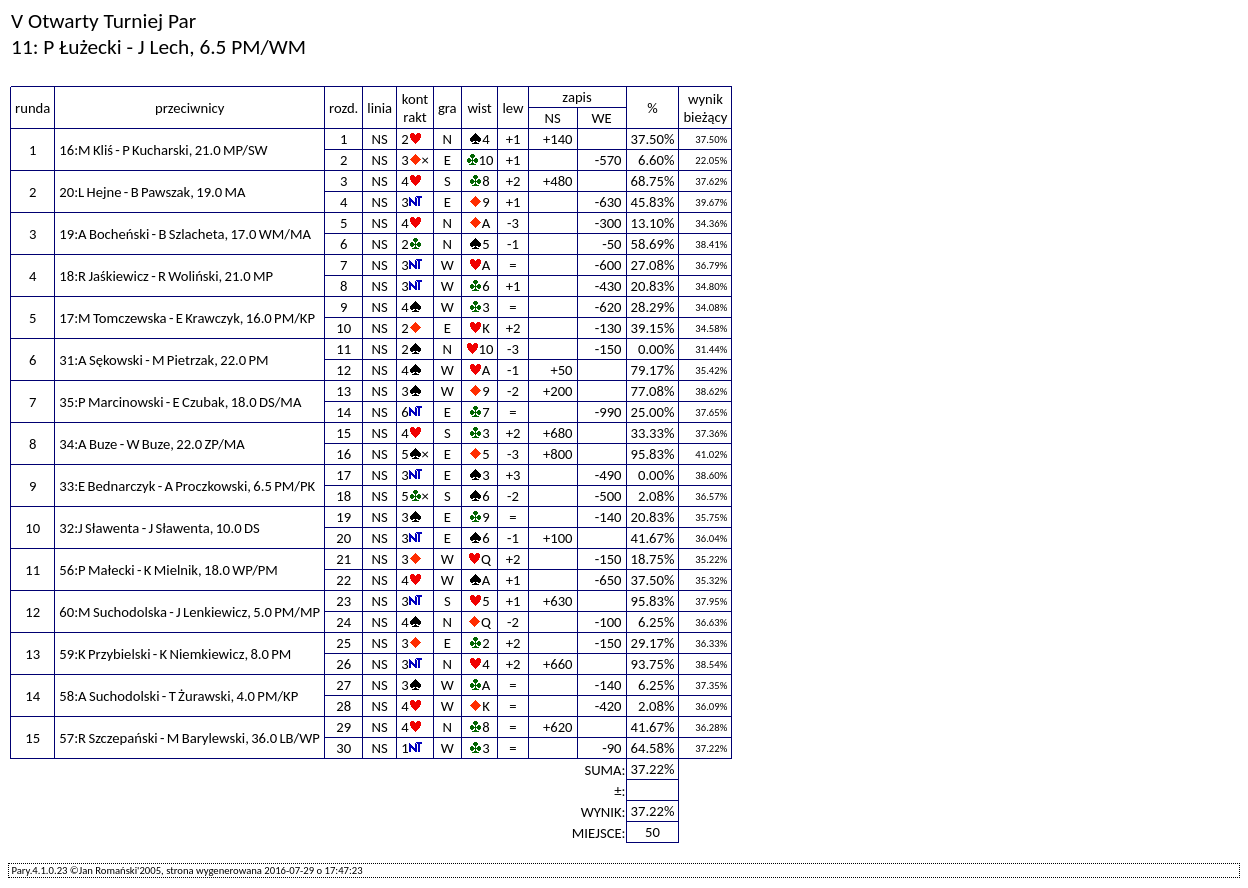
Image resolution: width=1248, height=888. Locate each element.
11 (343, 349)
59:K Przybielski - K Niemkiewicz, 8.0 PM (175, 654)
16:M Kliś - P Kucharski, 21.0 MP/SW (163, 150)
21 (343, 559)
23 (343, 601)
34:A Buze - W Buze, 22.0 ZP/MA (152, 444)
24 (343, 622)
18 (343, 496)
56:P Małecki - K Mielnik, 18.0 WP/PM (168, 570)
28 (343, 706)
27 (343, 685)
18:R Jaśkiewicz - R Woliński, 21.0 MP (166, 276)
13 (343, 391)
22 (343, 580)
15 (343, 433)
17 (343, 475)
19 (343, 517)
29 (343, 727)
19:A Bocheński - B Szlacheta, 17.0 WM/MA (185, 234)
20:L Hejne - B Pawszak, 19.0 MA (152, 192)
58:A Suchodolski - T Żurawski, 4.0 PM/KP (178, 696)
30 (343, 748)
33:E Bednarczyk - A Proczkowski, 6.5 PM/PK (187, 486)
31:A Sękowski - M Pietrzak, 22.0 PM (163, 360)
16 (343, 454)
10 (343, 328)
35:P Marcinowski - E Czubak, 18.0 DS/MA (180, 402)
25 (343, 643)
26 (343, 664)
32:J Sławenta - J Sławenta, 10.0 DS (159, 528)
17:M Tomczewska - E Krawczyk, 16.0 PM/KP (187, 318)
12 (343, 370)
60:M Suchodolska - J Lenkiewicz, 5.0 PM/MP (189, 612)
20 (343, 538)
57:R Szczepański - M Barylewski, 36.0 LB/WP (189, 738)
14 (343, 412)
